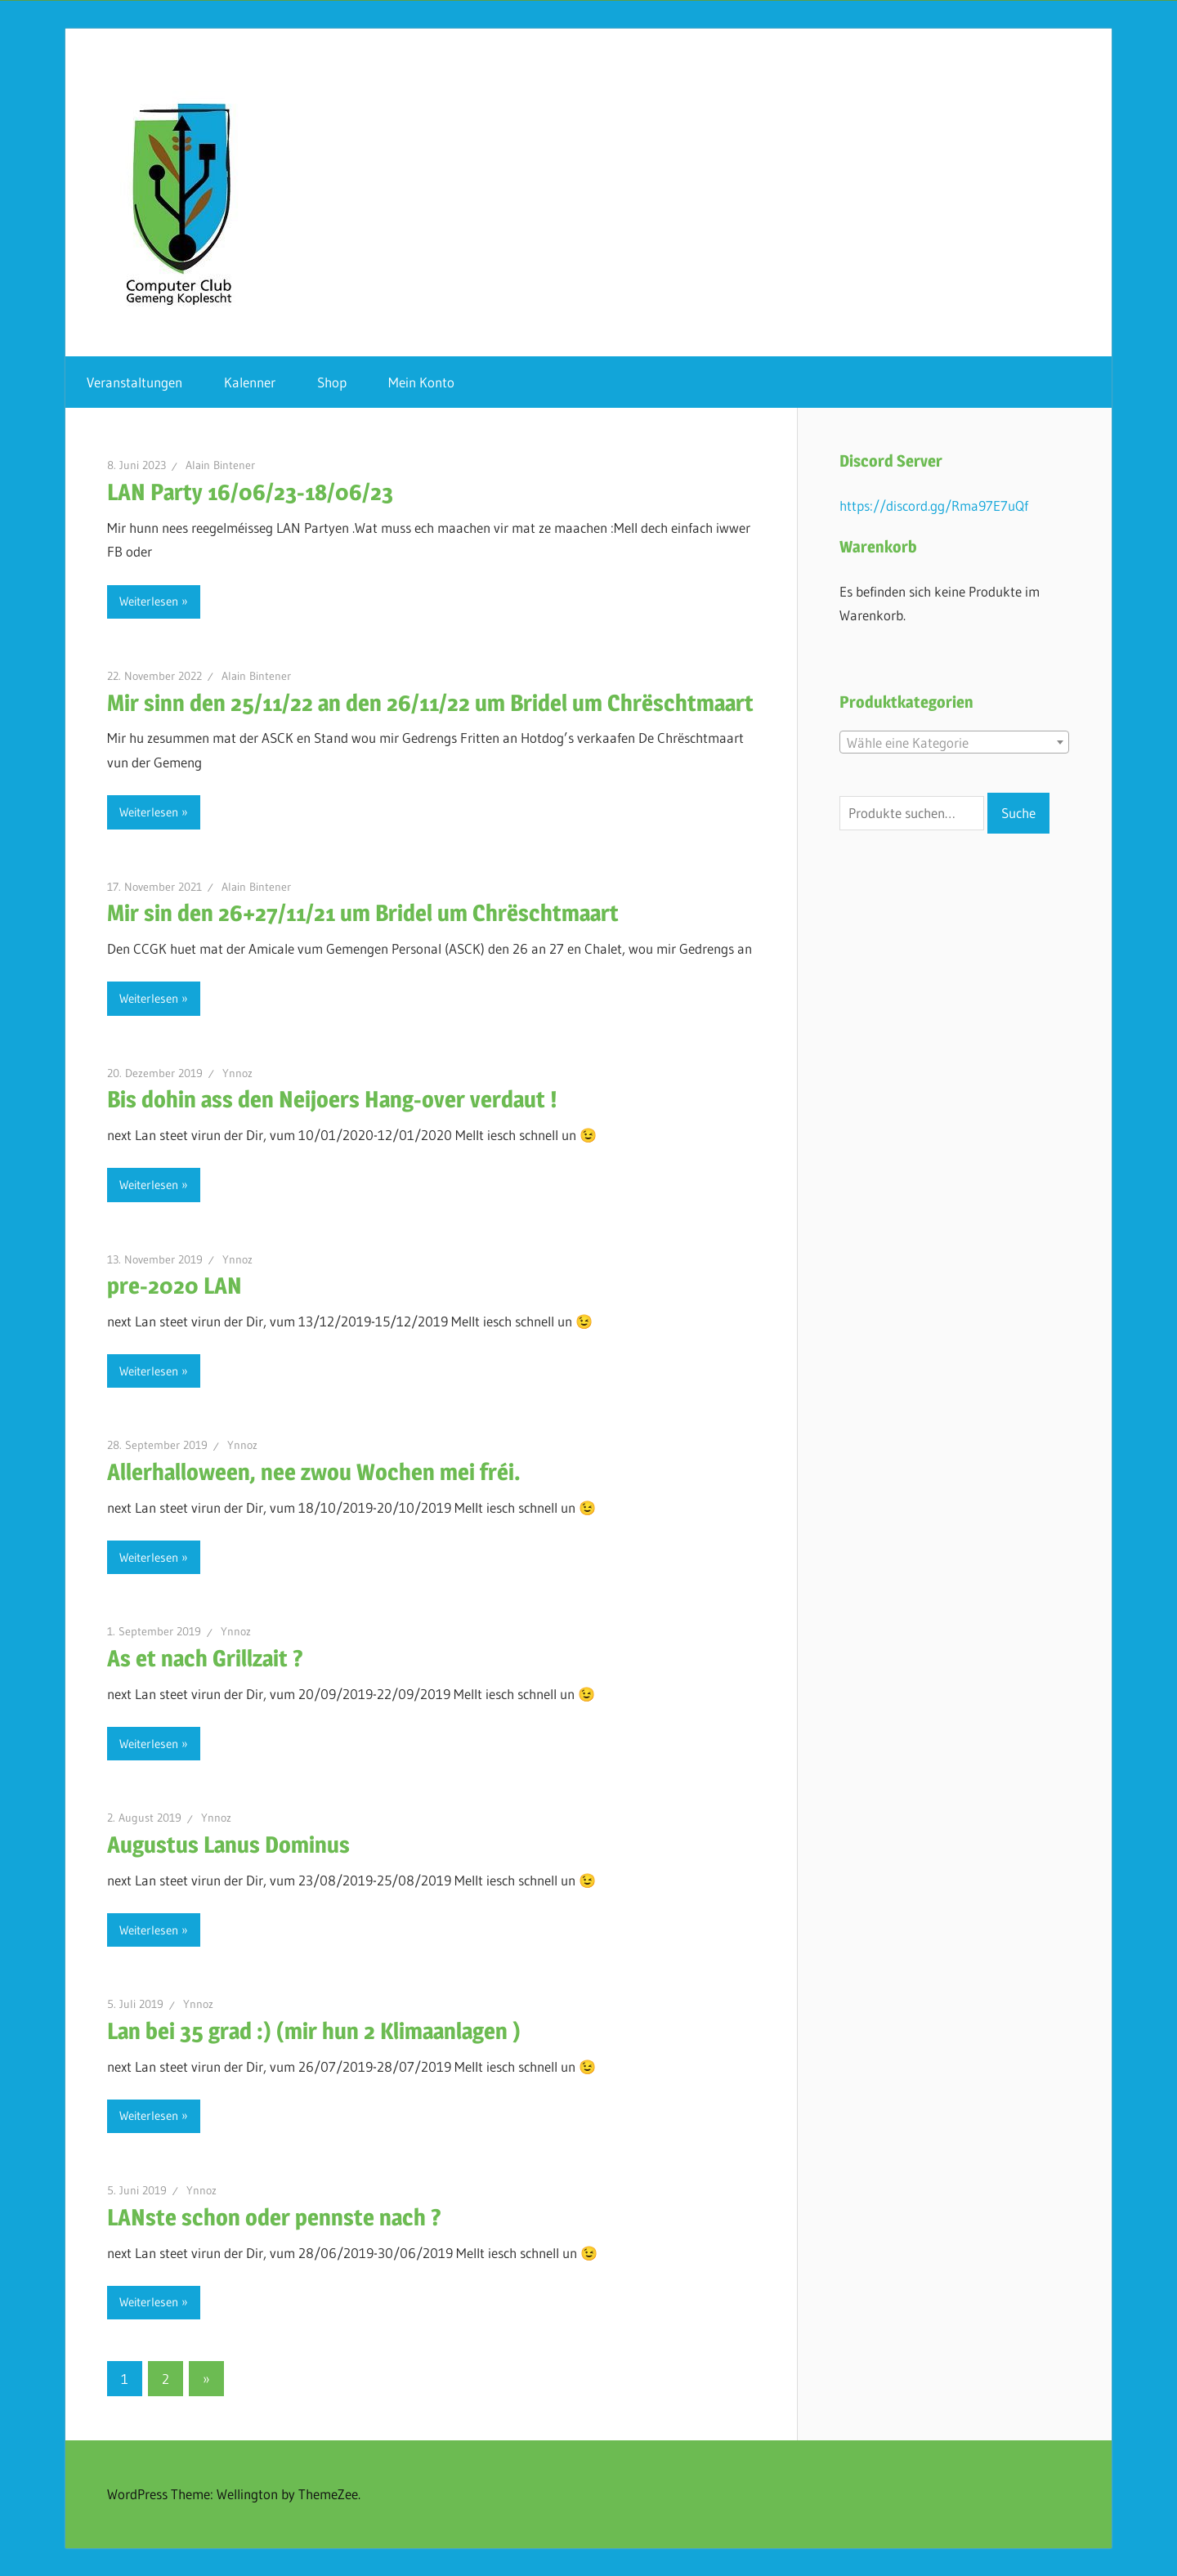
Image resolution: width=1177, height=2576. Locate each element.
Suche (1018, 812)
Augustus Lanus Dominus (228, 1844)
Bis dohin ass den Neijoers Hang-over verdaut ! (332, 1099)
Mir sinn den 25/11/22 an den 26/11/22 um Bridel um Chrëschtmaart (430, 703)
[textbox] (954, 742)
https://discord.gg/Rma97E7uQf (933, 505)
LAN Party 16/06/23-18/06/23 (250, 492)
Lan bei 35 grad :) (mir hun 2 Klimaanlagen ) (314, 2031)
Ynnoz (237, 1073)
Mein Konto (421, 382)
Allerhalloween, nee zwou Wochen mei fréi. (314, 1472)
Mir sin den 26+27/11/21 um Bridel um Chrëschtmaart (363, 913)
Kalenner (249, 382)
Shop (332, 382)
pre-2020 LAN (174, 1285)
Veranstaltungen (134, 382)
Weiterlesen (148, 601)
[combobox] (954, 742)
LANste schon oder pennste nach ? (274, 2217)
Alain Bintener (220, 465)
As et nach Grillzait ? (205, 1658)
